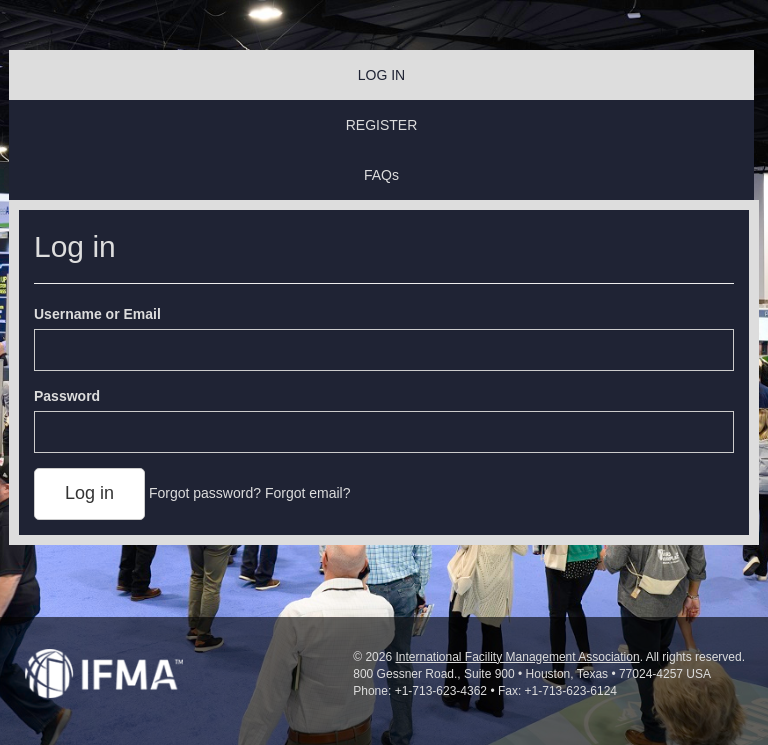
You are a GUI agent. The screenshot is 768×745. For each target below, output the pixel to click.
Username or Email (97, 314)
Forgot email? (308, 493)
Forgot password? (205, 493)
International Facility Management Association (517, 657)
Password (67, 396)
